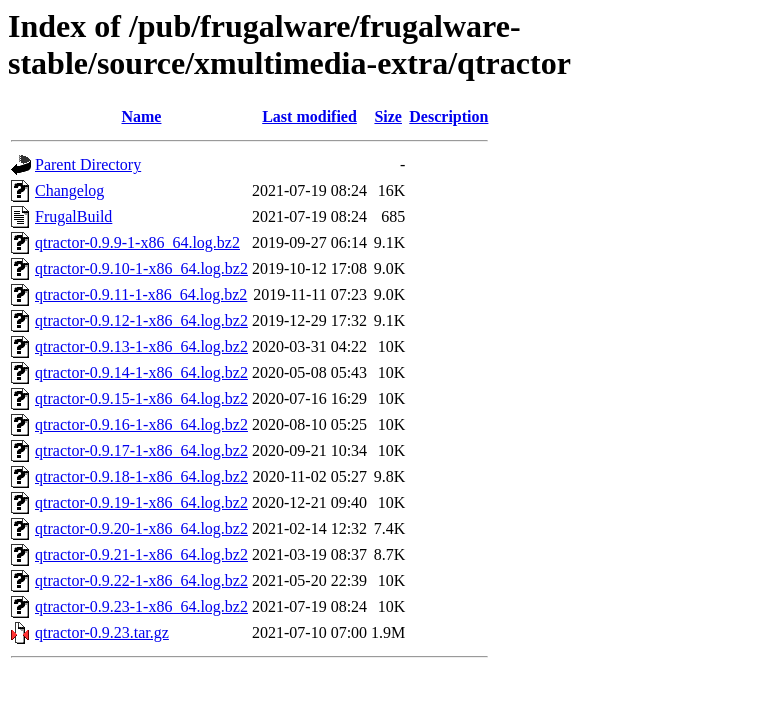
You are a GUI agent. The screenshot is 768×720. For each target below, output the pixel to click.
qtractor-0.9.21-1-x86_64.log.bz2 (141, 554)
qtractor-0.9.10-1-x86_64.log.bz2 (141, 268)
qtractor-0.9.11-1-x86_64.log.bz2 (141, 294)
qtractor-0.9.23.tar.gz (102, 632)
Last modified (309, 116)
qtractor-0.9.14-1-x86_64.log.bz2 (141, 372)
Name (141, 116)
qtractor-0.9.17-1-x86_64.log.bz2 (141, 450)
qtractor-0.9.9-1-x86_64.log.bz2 (137, 242)
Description (448, 116)
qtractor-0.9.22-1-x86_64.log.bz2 (141, 580)
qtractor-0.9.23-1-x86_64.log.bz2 (141, 606)
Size (388, 116)
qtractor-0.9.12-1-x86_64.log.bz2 (141, 320)
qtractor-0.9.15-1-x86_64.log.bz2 (141, 398)
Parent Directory (88, 164)
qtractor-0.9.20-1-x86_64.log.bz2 (141, 528)
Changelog (69, 190)
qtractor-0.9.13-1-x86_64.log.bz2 (141, 346)
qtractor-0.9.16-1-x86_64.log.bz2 (141, 424)
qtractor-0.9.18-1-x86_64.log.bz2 (141, 476)
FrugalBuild (73, 216)
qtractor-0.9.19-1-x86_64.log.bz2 (141, 502)
